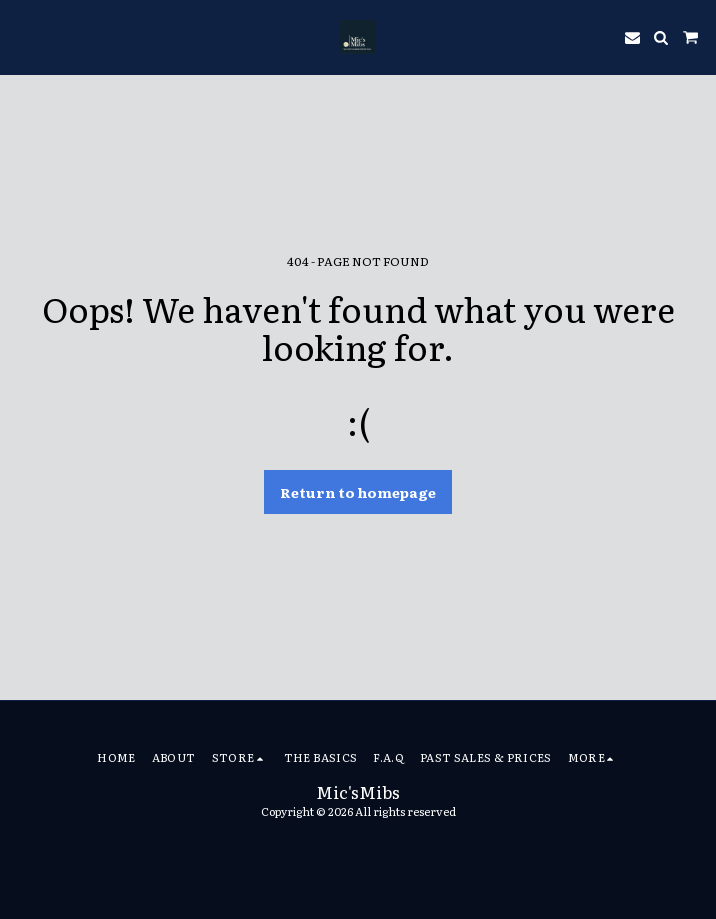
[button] (22, 37)
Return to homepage (358, 492)
